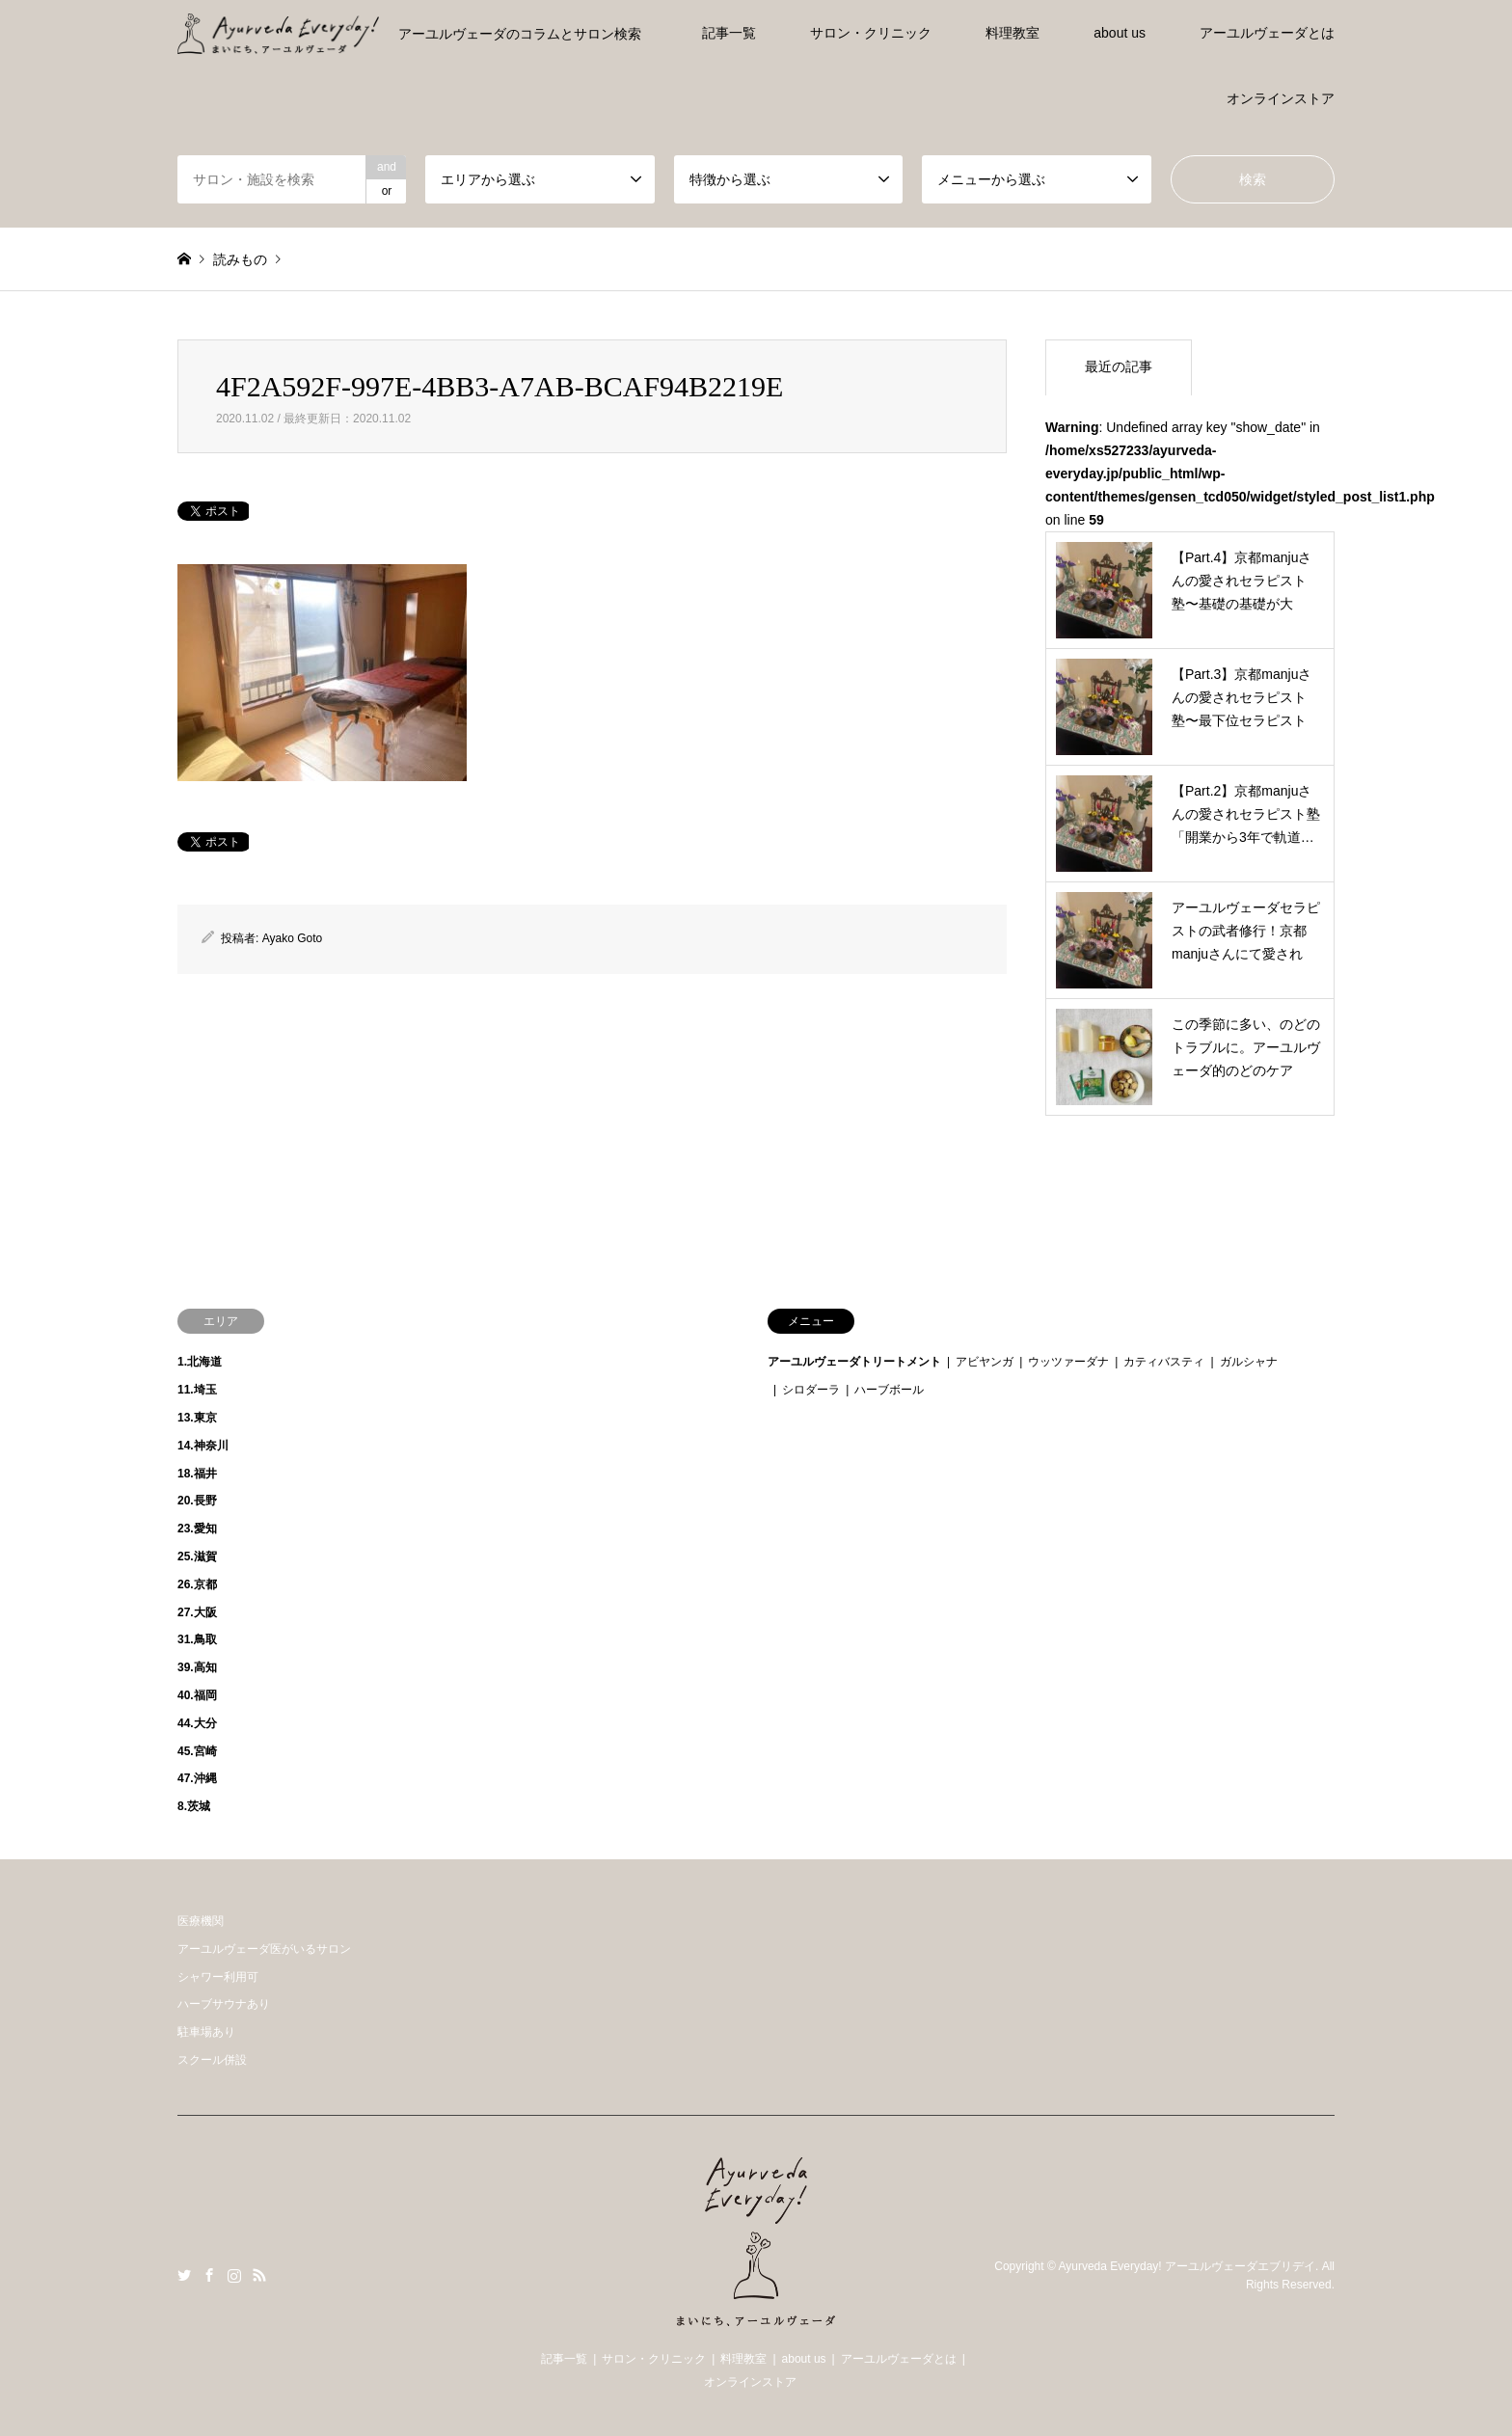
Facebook (209, 2275)
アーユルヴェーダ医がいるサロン (264, 1949)
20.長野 (197, 1500)
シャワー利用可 (217, 1977)
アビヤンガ (984, 1361)
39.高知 (197, 1667)
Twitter (184, 2275)
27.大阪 (197, 1612)
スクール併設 (212, 2060)
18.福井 (197, 1473)
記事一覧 (729, 33)
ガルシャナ (1249, 1361)
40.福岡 (197, 1695)
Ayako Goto (292, 938)
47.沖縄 (197, 1778)
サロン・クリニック (871, 33)
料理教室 (1013, 33)
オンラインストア (1281, 98)
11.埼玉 (197, 1389)
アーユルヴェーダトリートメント (854, 1361)
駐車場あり (206, 2032)
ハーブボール (889, 1389)
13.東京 (197, 1417)
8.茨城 (193, 1806)
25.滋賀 (197, 1556)
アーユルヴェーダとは (1267, 33)
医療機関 (200, 1921)
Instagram (234, 2275)
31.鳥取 (197, 1639)
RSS (259, 2275)
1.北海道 (199, 1361)
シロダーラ (811, 1389)
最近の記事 (1118, 366)
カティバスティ (1163, 1361)
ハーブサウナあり (223, 2004)
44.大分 (197, 1723)
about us (1120, 33)
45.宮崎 (197, 1751)
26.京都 (197, 1584)
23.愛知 (197, 1528)
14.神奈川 (203, 1445)
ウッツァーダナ (1068, 1361)
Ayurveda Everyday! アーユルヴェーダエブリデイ (1186, 2266)
